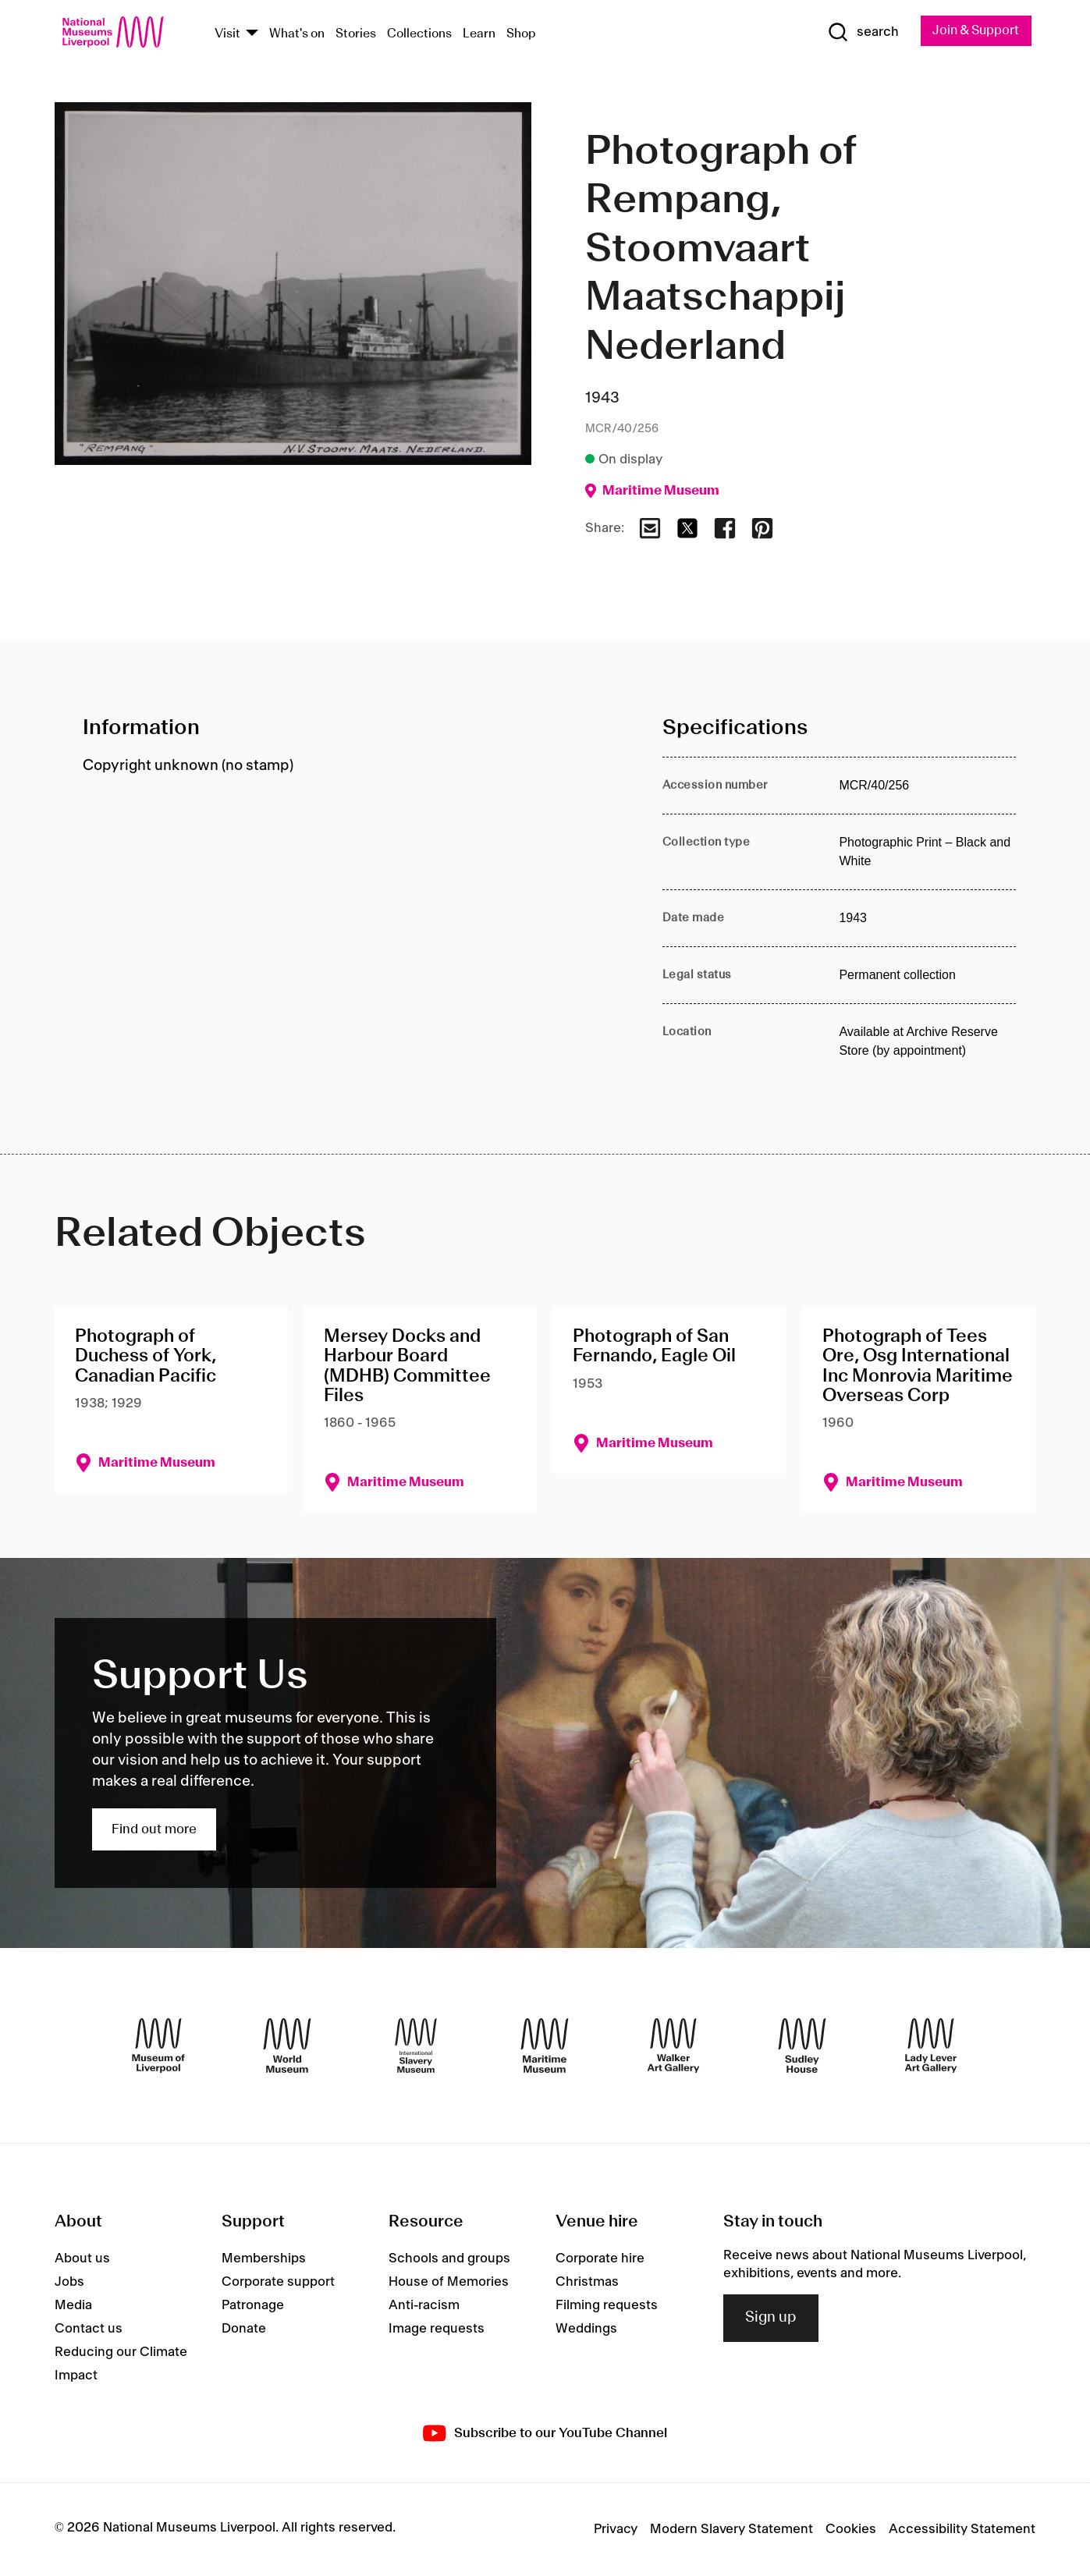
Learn (479, 34)
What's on (297, 34)
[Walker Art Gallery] (673, 2046)
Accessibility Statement (962, 2530)
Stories (356, 34)
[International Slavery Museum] (416, 2046)
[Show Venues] (252, 34)
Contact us (88, 2329)
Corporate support (278, 2283)
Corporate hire (600, 2259)
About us (82, 2259)
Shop (521, 34)
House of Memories (449, 2283)
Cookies (850, 2530)
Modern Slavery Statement (731, 2530)
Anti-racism (424, 2306)
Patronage (253, 2306)
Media (73, 2306)
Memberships (264, 2259)
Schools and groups (449, 2259)
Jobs (69, 2283)
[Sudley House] (802, 2046)
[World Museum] (287, 2046)
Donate (244, 2329)
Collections (419, 34)
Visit (227, 34)
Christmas (587, 2283)
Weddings (586, 2329)
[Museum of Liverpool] (158, 2046)
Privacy (615, 2530)
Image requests (437, 2329)
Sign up (771, 2318)
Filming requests (607, 2306)
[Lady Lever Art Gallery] (931, 2046)
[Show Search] (857, 33)
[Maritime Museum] (545, 2046)
